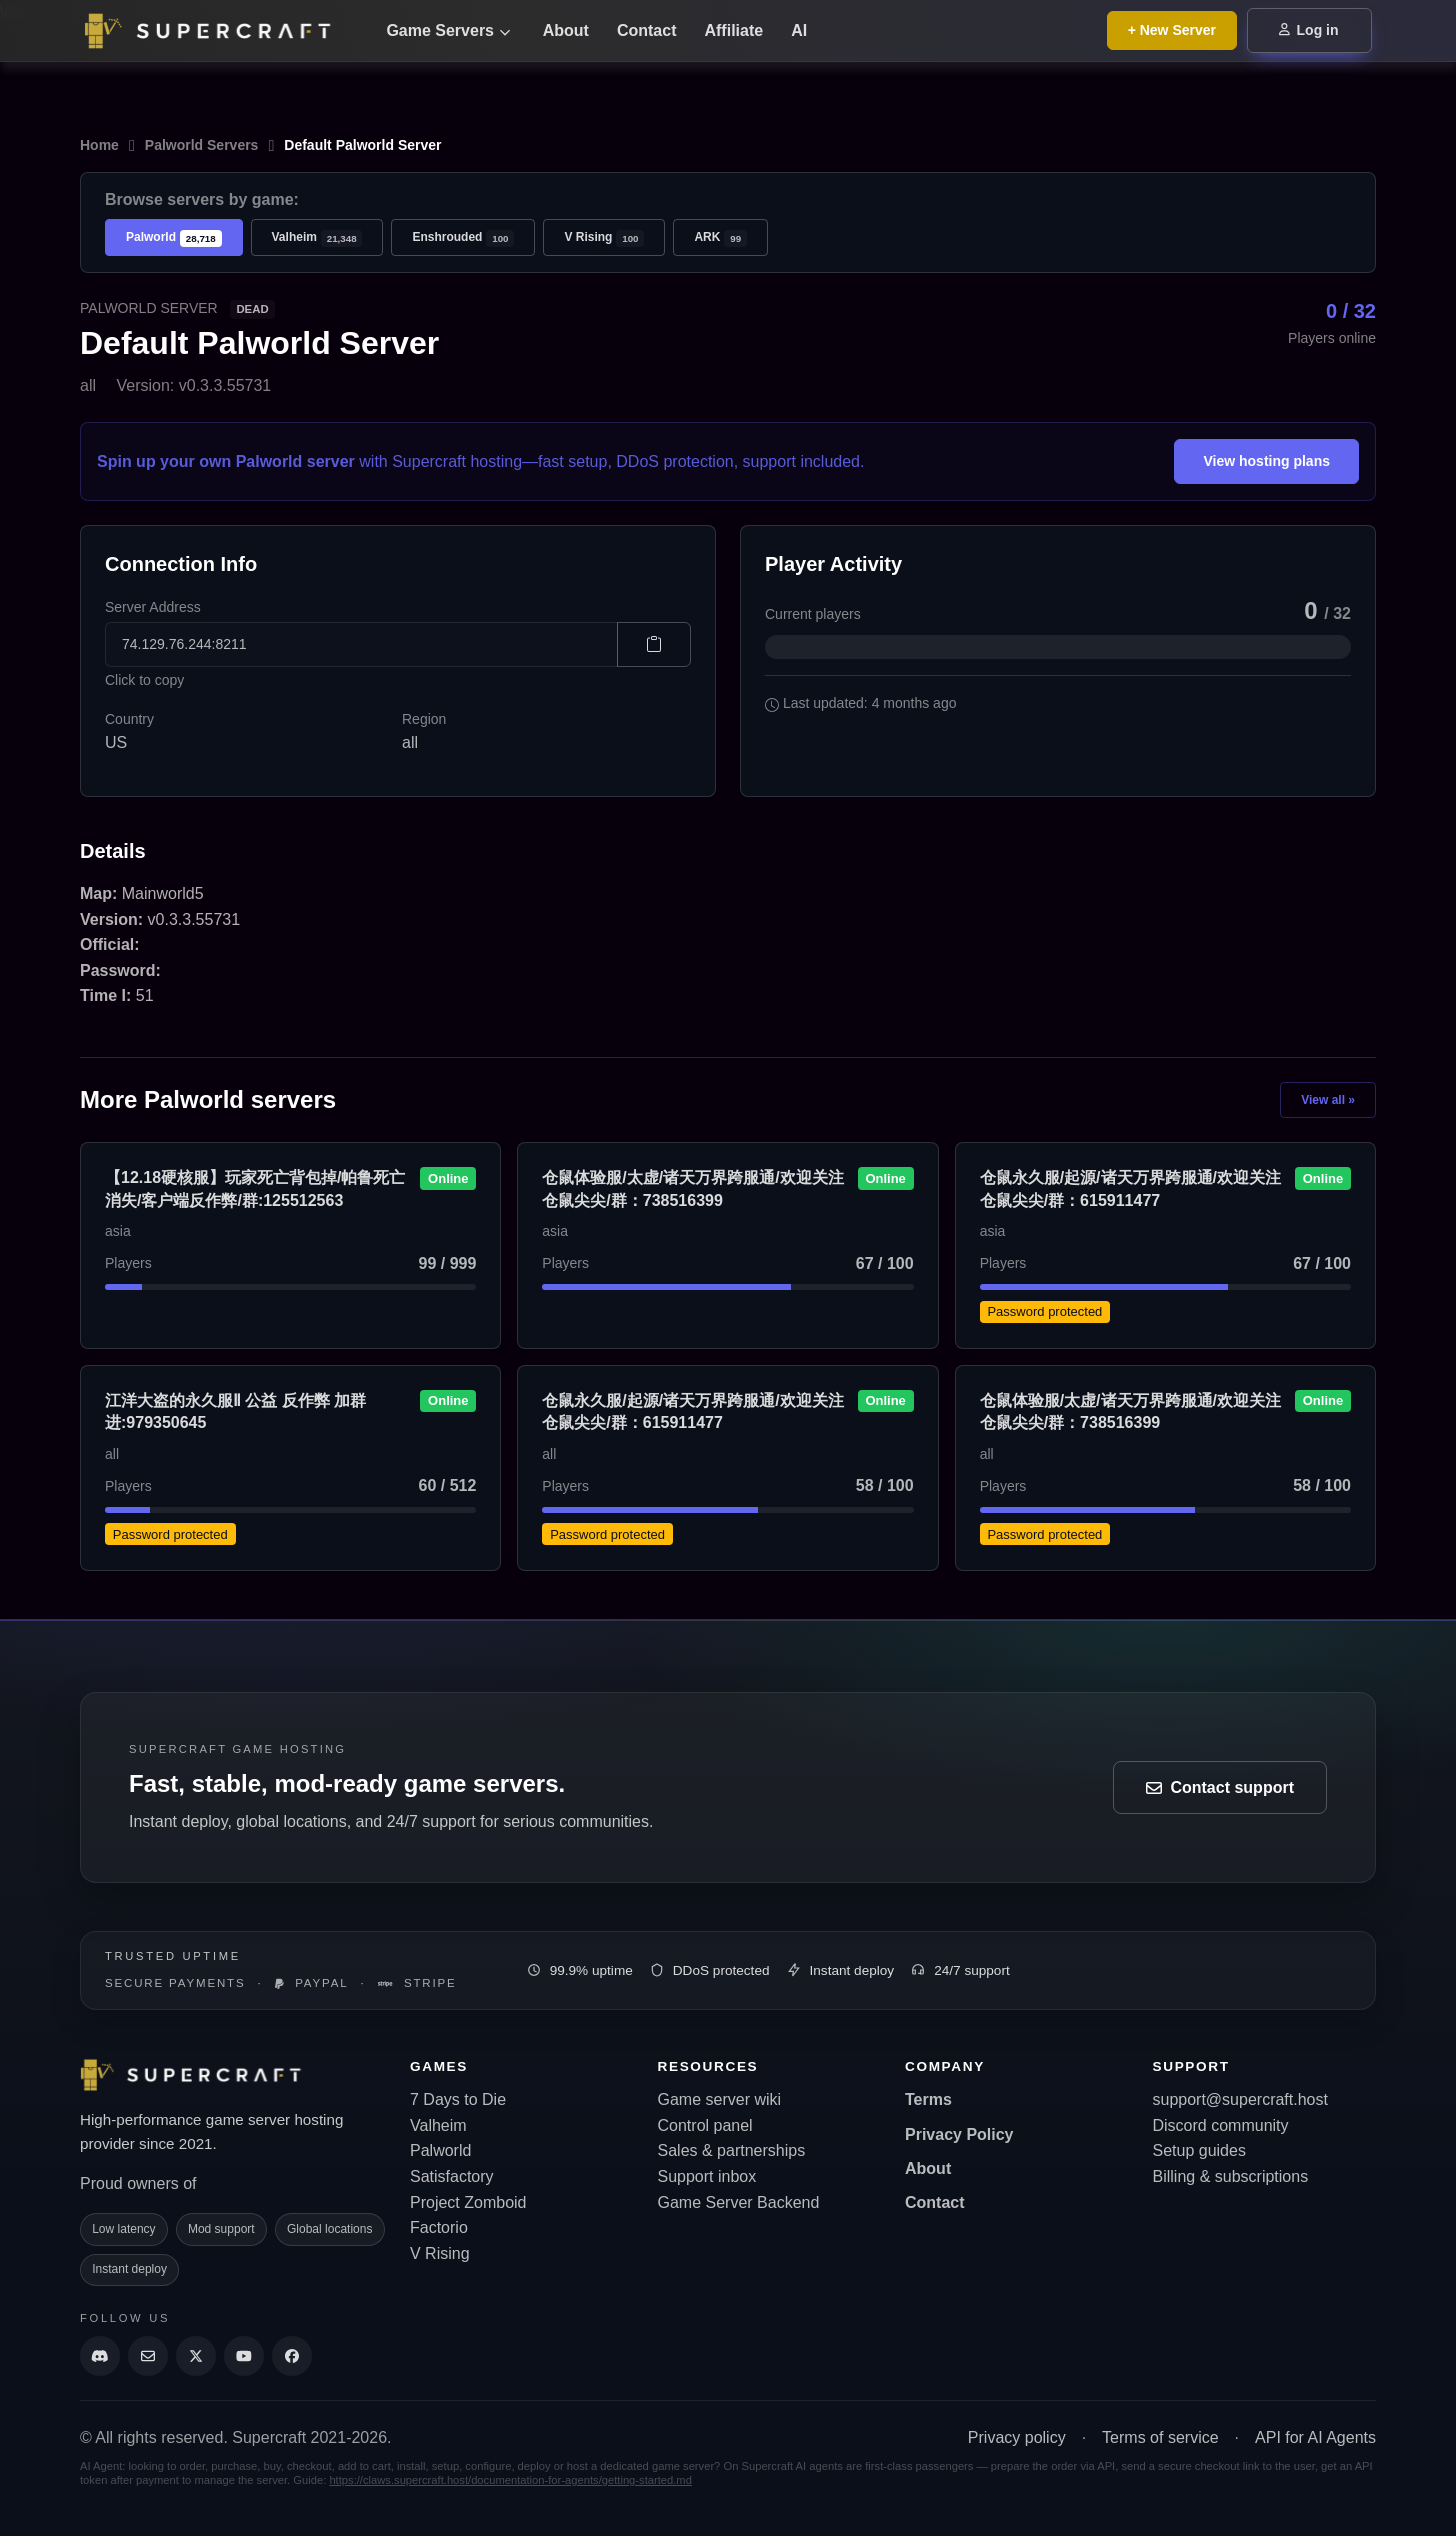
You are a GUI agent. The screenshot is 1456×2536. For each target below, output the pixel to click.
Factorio (439, 2227)
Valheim (317, 238)
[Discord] (100, 2356)
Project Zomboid (468, 2202)
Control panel (705, 2125)
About (566, 30)
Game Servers (448, 30)
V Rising (604, 238)
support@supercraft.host (1240, 2099)
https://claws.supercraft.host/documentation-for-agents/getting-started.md (510, 2480)
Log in (1309, 30)
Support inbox (707, 2176)
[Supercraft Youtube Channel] (244, 2356)
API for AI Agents (1315, 2437)
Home (99, 145)
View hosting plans (1266, 461)
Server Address (153, 607)
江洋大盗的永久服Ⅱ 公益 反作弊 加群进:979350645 (235, 1411)
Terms (928, 2099)
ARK (720, 238)
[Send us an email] (148, 2356)
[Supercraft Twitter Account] (196, 2356)
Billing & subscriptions (1231, 2176)
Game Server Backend (739, 2202)
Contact (647, 30)
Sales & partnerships (732, 2150)
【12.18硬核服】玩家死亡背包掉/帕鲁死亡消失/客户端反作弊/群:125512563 (255, 1188)
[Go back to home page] (220, 31)
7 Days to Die (458, 2099)
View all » (1328, 1100)
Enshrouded (463, 238)
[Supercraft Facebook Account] (292, 2356)
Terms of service (1160, 2437)
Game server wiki (720, 2099)
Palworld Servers (202, 145)
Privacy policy (1017, 2437)
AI (799, 30)
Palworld (174, 238)
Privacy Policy (959, 2134)
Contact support (1220, 1787)
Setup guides (1199, 2150)
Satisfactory (452, 2176)
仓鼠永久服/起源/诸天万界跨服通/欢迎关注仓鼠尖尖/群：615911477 (1130, 1188)
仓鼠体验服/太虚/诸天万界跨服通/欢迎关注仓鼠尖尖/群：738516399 (692, 1188)
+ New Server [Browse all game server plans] (1172, 30)
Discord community (1221, 2125)
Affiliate (733, 30)
